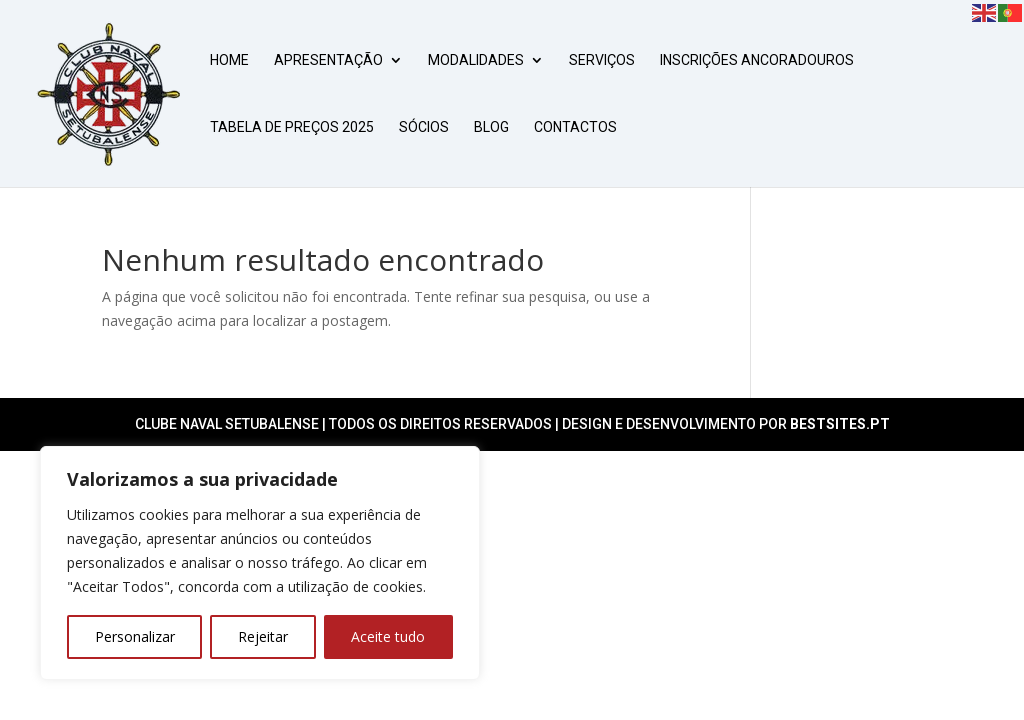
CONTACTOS (575, 127)
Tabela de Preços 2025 (292, 127)
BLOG (491, 127)
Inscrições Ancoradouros (757, 60)
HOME (229, 60)
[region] (260, 563)
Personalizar (135, 636)
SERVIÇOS (602, 60)
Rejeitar (263, 636)
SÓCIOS (424, 127)
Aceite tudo (388, 636)
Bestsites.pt (840, 424)
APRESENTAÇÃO (328, 60)
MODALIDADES (476, 60)
